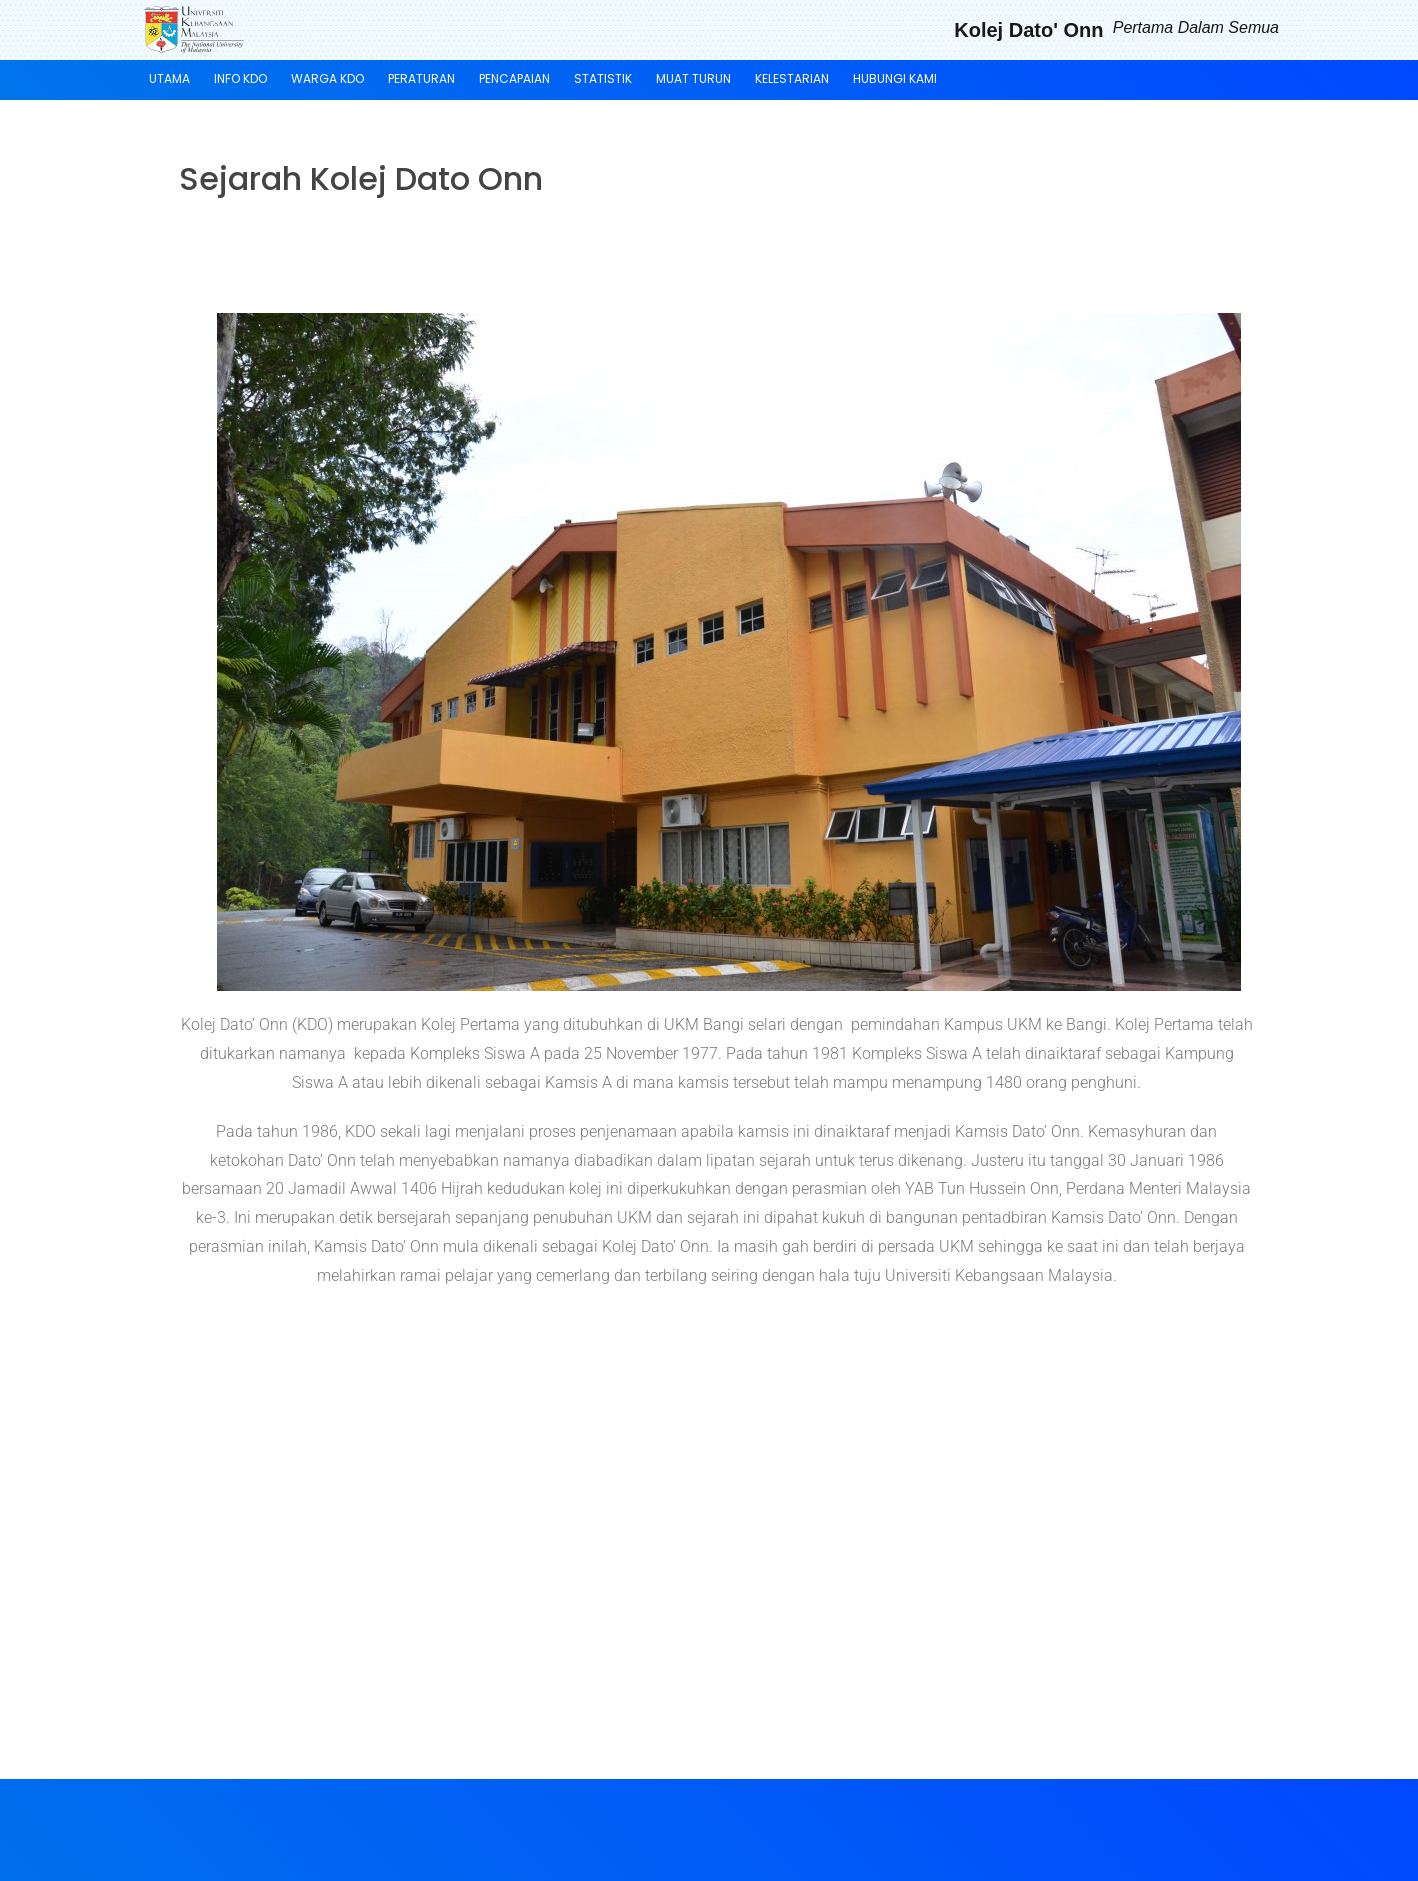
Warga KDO (327, 78)
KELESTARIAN (792, 78)
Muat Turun (693, 78)
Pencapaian (514, 78)
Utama (169, 78)
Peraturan (421, 78)
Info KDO (240, 78)
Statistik (603, 78)
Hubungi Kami (895, 78)
